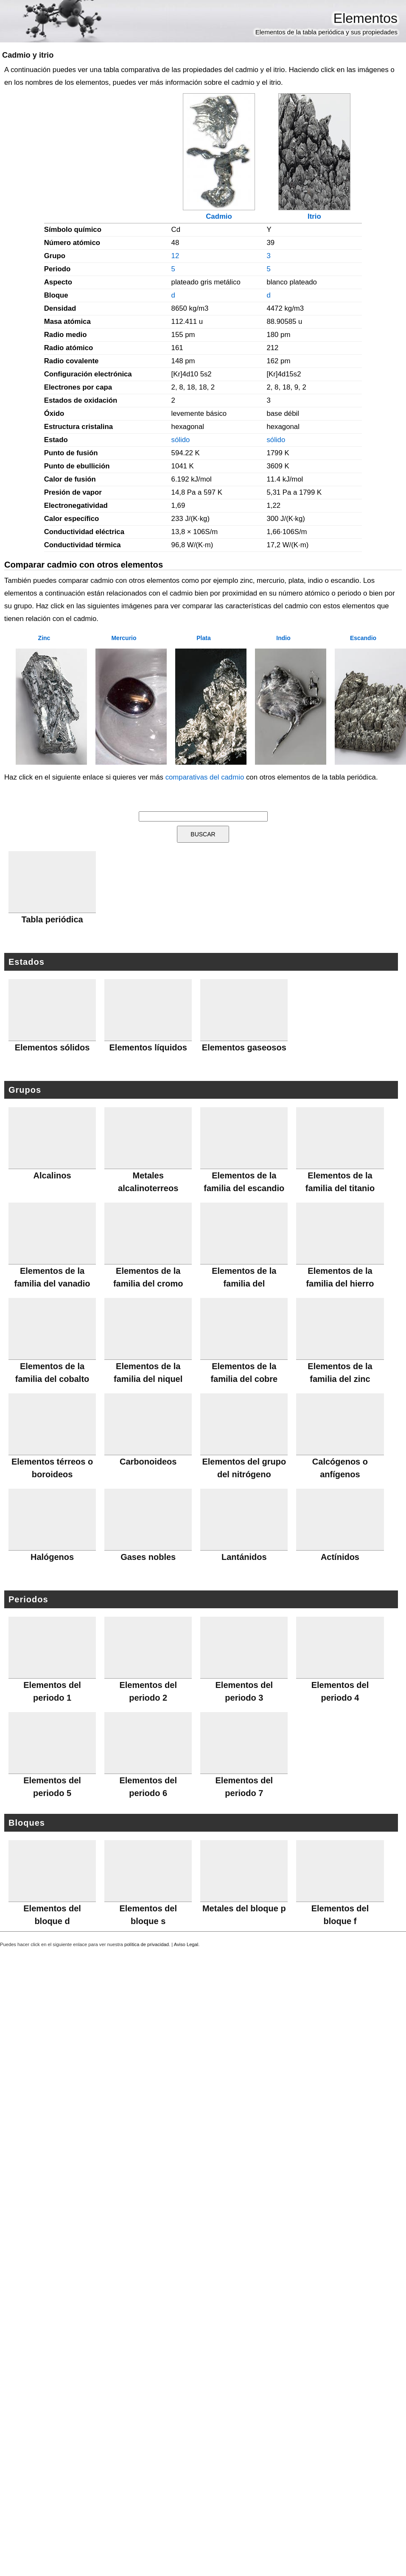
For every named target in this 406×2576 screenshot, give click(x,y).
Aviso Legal (186, 1944)
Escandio (363, 638)
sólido (180, 440)
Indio (283, 638)
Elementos (365, 18)
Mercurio (123, 638)
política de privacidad (146, 1944)
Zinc (44, 638)
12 (175, 256)
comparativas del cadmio (204, 777)
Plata (203, 638)
